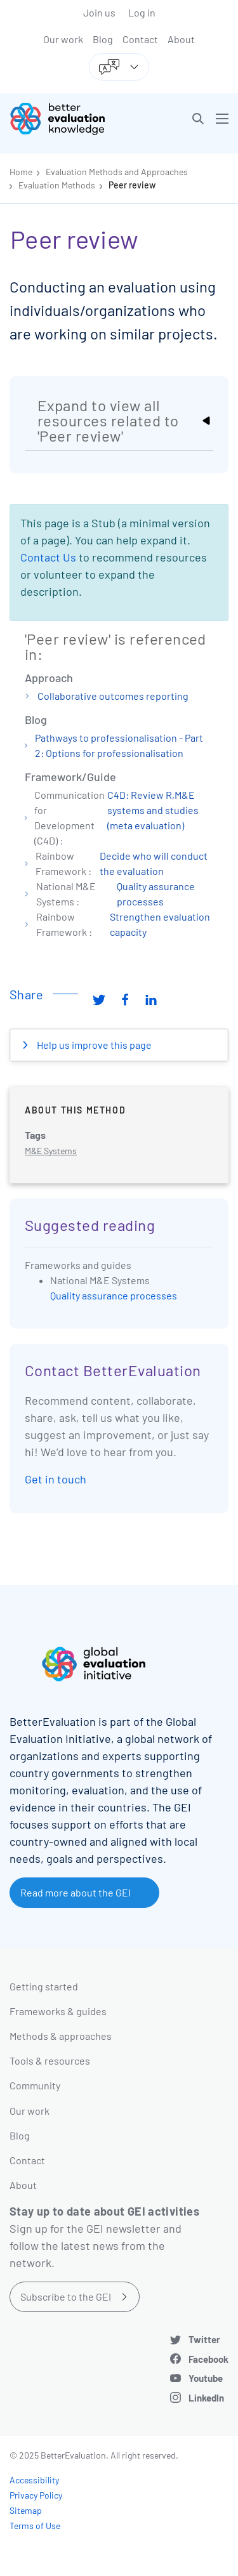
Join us (99, 12)
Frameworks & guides (58, 2011)
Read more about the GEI (75, 1892)
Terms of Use (35, 2525)
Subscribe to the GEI (65, 2296)
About (181, 39)
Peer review (132, 185)
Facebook (208, 2359)
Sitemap (26, 2510)
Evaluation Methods (56, 185)
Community (35, 2085)
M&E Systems (51, 1150)
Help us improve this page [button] (93, 1045)
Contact (140, 39)
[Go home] (69, 119)
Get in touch (55, 1479)
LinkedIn (206, 2397)
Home (21, 171)
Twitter (204, 2339)
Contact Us (48, 557)
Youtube (205, 2378)
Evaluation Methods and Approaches (117, 171)
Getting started (44, 1986)
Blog (103, 39)
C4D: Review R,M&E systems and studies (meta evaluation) (153, 810)
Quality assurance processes (113, 1295)
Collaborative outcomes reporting (112, 696)
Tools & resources (50, 2060)
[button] (198, 118)
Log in (141, 12)
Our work (63, 39)
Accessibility (34, 2479)
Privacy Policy (36, 2495)
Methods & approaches (61, 2036)
